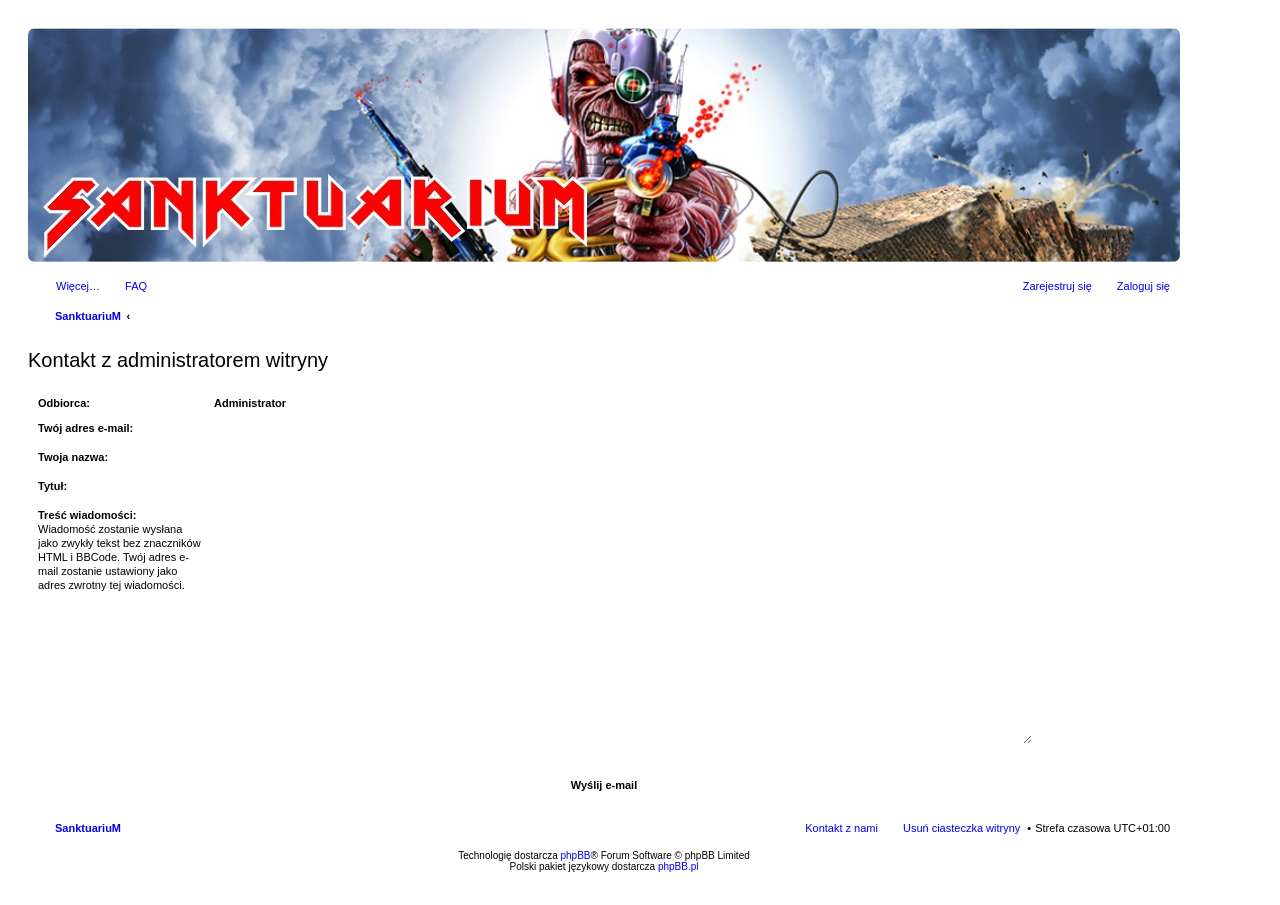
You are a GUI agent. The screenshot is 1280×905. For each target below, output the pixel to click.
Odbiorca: (64, 403)
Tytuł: (52, 486)
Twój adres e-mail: (85, 428)
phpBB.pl (678, 866)
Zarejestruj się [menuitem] (1057, 286)
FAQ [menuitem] (136, 286)
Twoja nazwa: (73, 457)
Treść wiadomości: (87, 515)
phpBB (576, 855)
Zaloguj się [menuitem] (1143, 286)
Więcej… (78, 286)
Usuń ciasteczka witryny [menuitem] (961, 828)
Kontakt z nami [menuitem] (841, 828)
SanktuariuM (88, 316)
